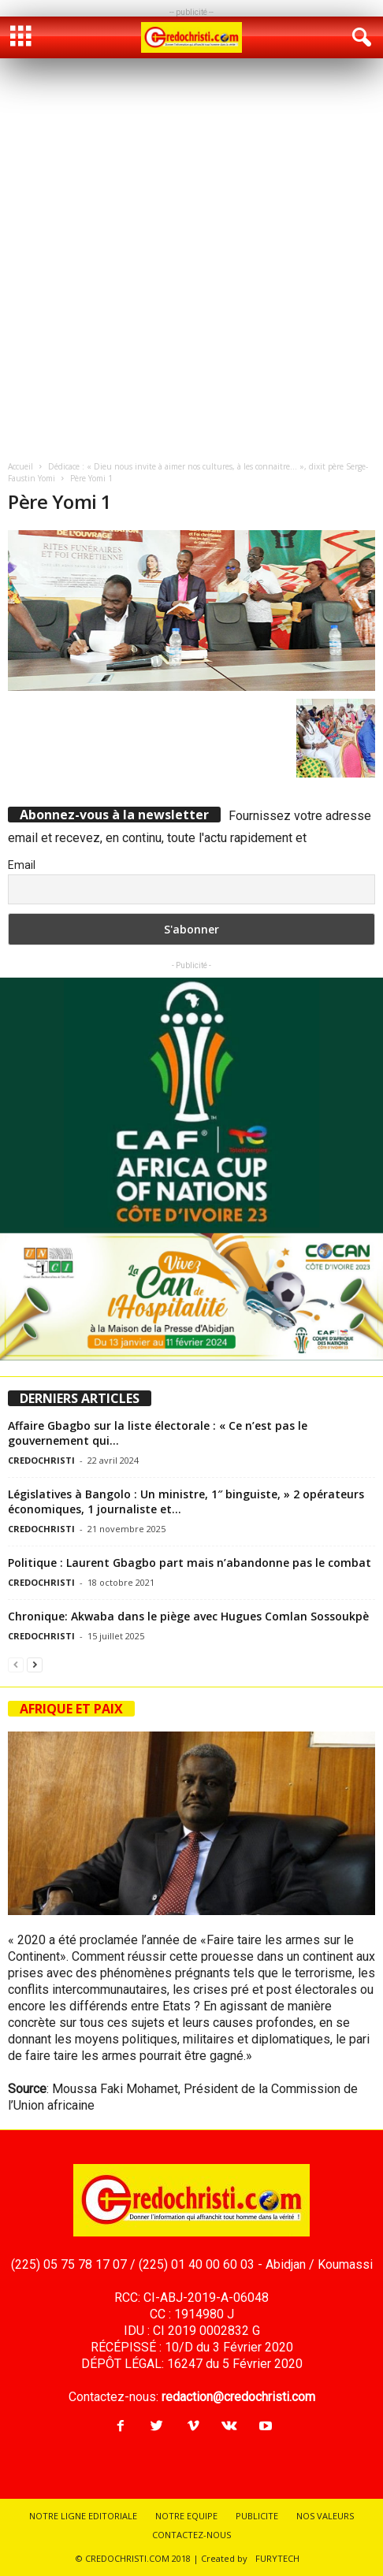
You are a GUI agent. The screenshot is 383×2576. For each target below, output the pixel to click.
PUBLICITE (257, 2516)
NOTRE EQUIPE (186, 2516)
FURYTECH (277, 2558)
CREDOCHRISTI (41, 1460)
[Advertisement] (191, 257)
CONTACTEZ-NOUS (191, 2535)
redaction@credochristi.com (238, 2396)
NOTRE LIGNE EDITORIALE (83, 2516)
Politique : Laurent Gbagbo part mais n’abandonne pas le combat (189, 1562)
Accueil (20, 466)
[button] (358, 37)
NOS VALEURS (325, 2516)
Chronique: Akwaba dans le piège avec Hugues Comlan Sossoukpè (188, 1616)
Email (21, 865)
